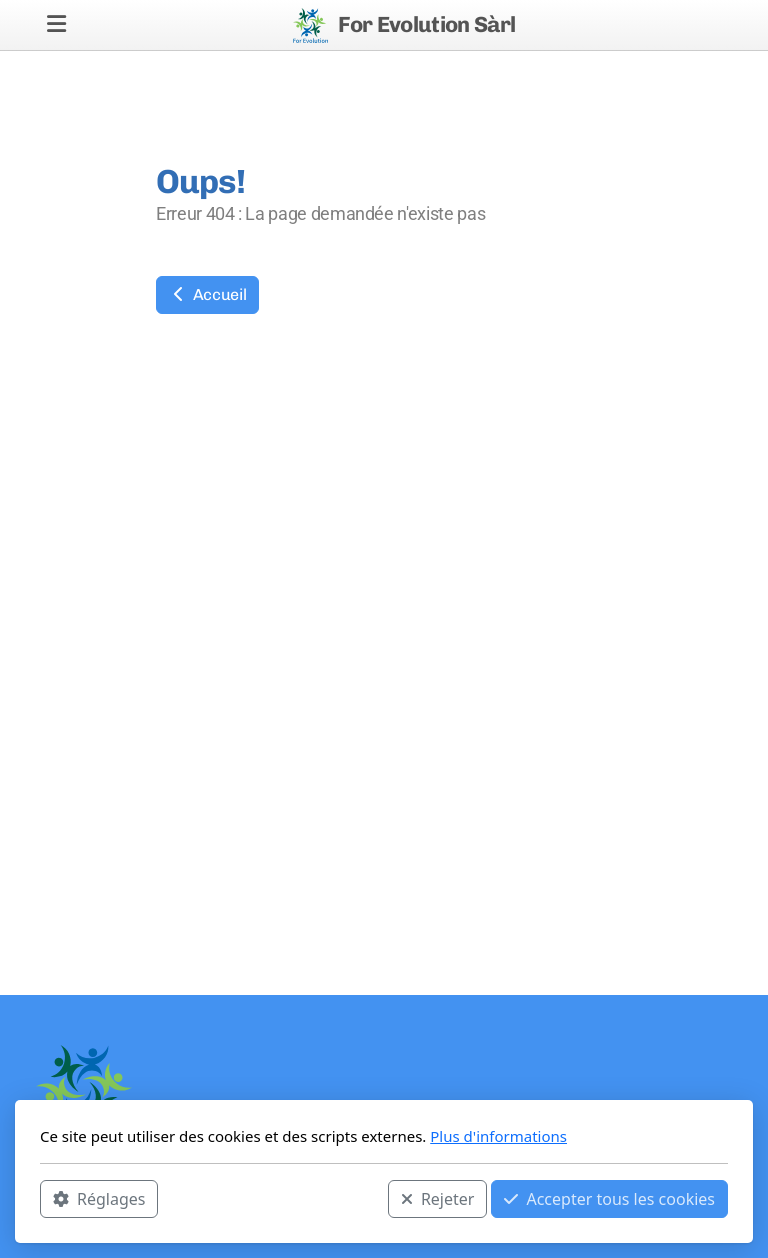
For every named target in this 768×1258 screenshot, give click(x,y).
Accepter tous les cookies (609, 1199)
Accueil (207, 294)
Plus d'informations (498, 1136)
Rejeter (438, 1199)
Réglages (99, 1199)
